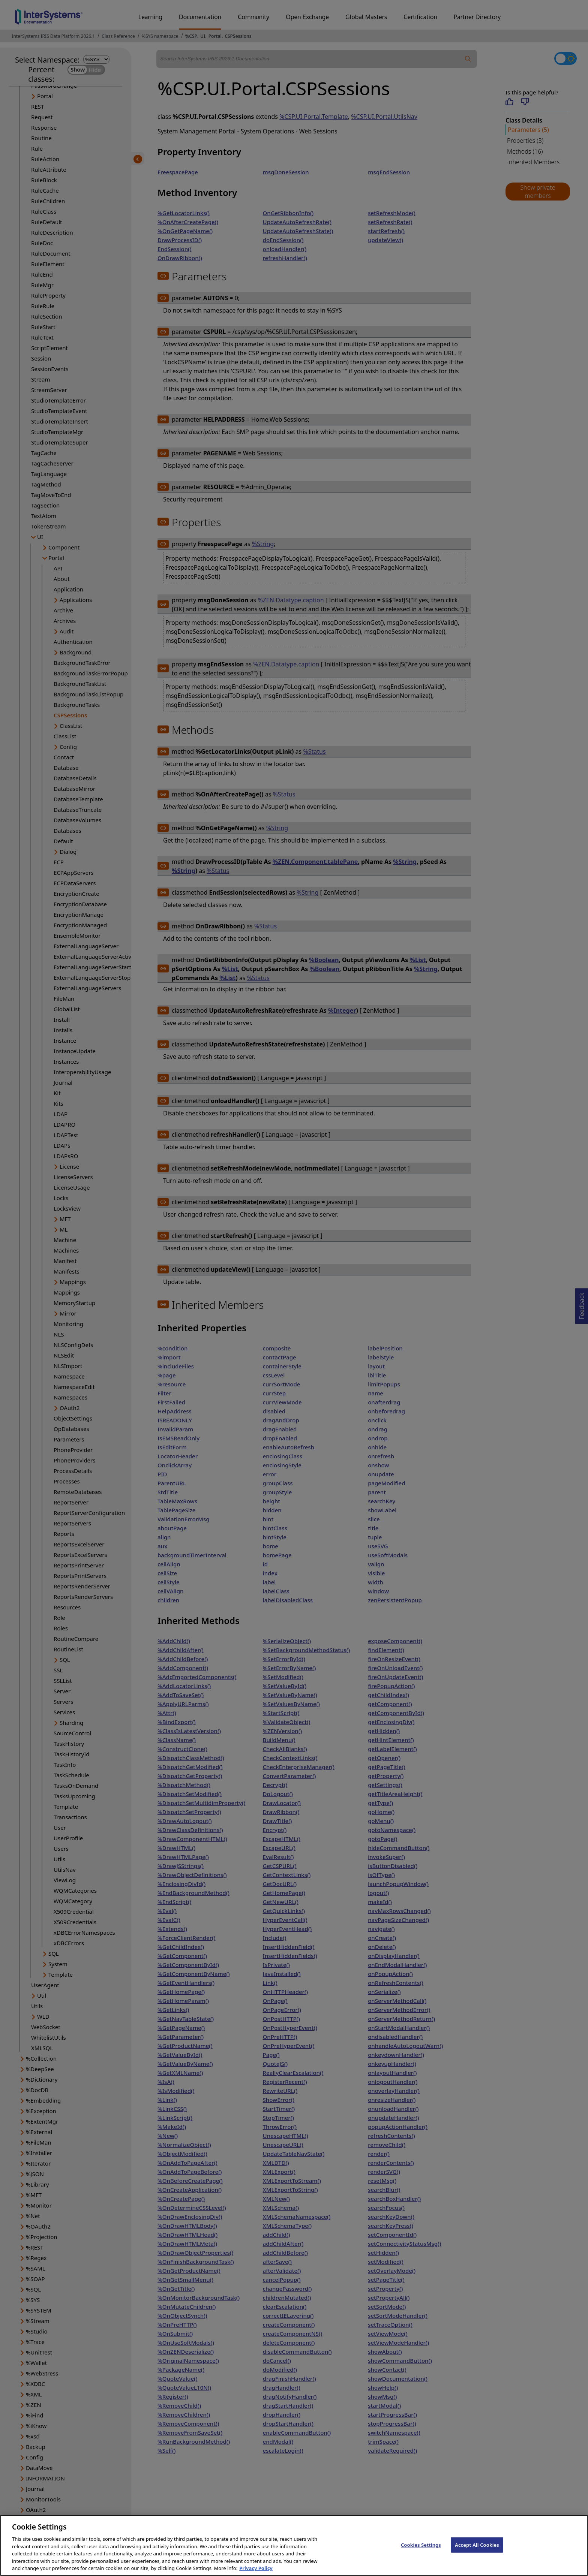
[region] (294, 2545)
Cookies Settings (421, 2544)
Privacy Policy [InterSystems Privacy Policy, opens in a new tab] (256, 2568)
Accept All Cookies (477, 2544)
